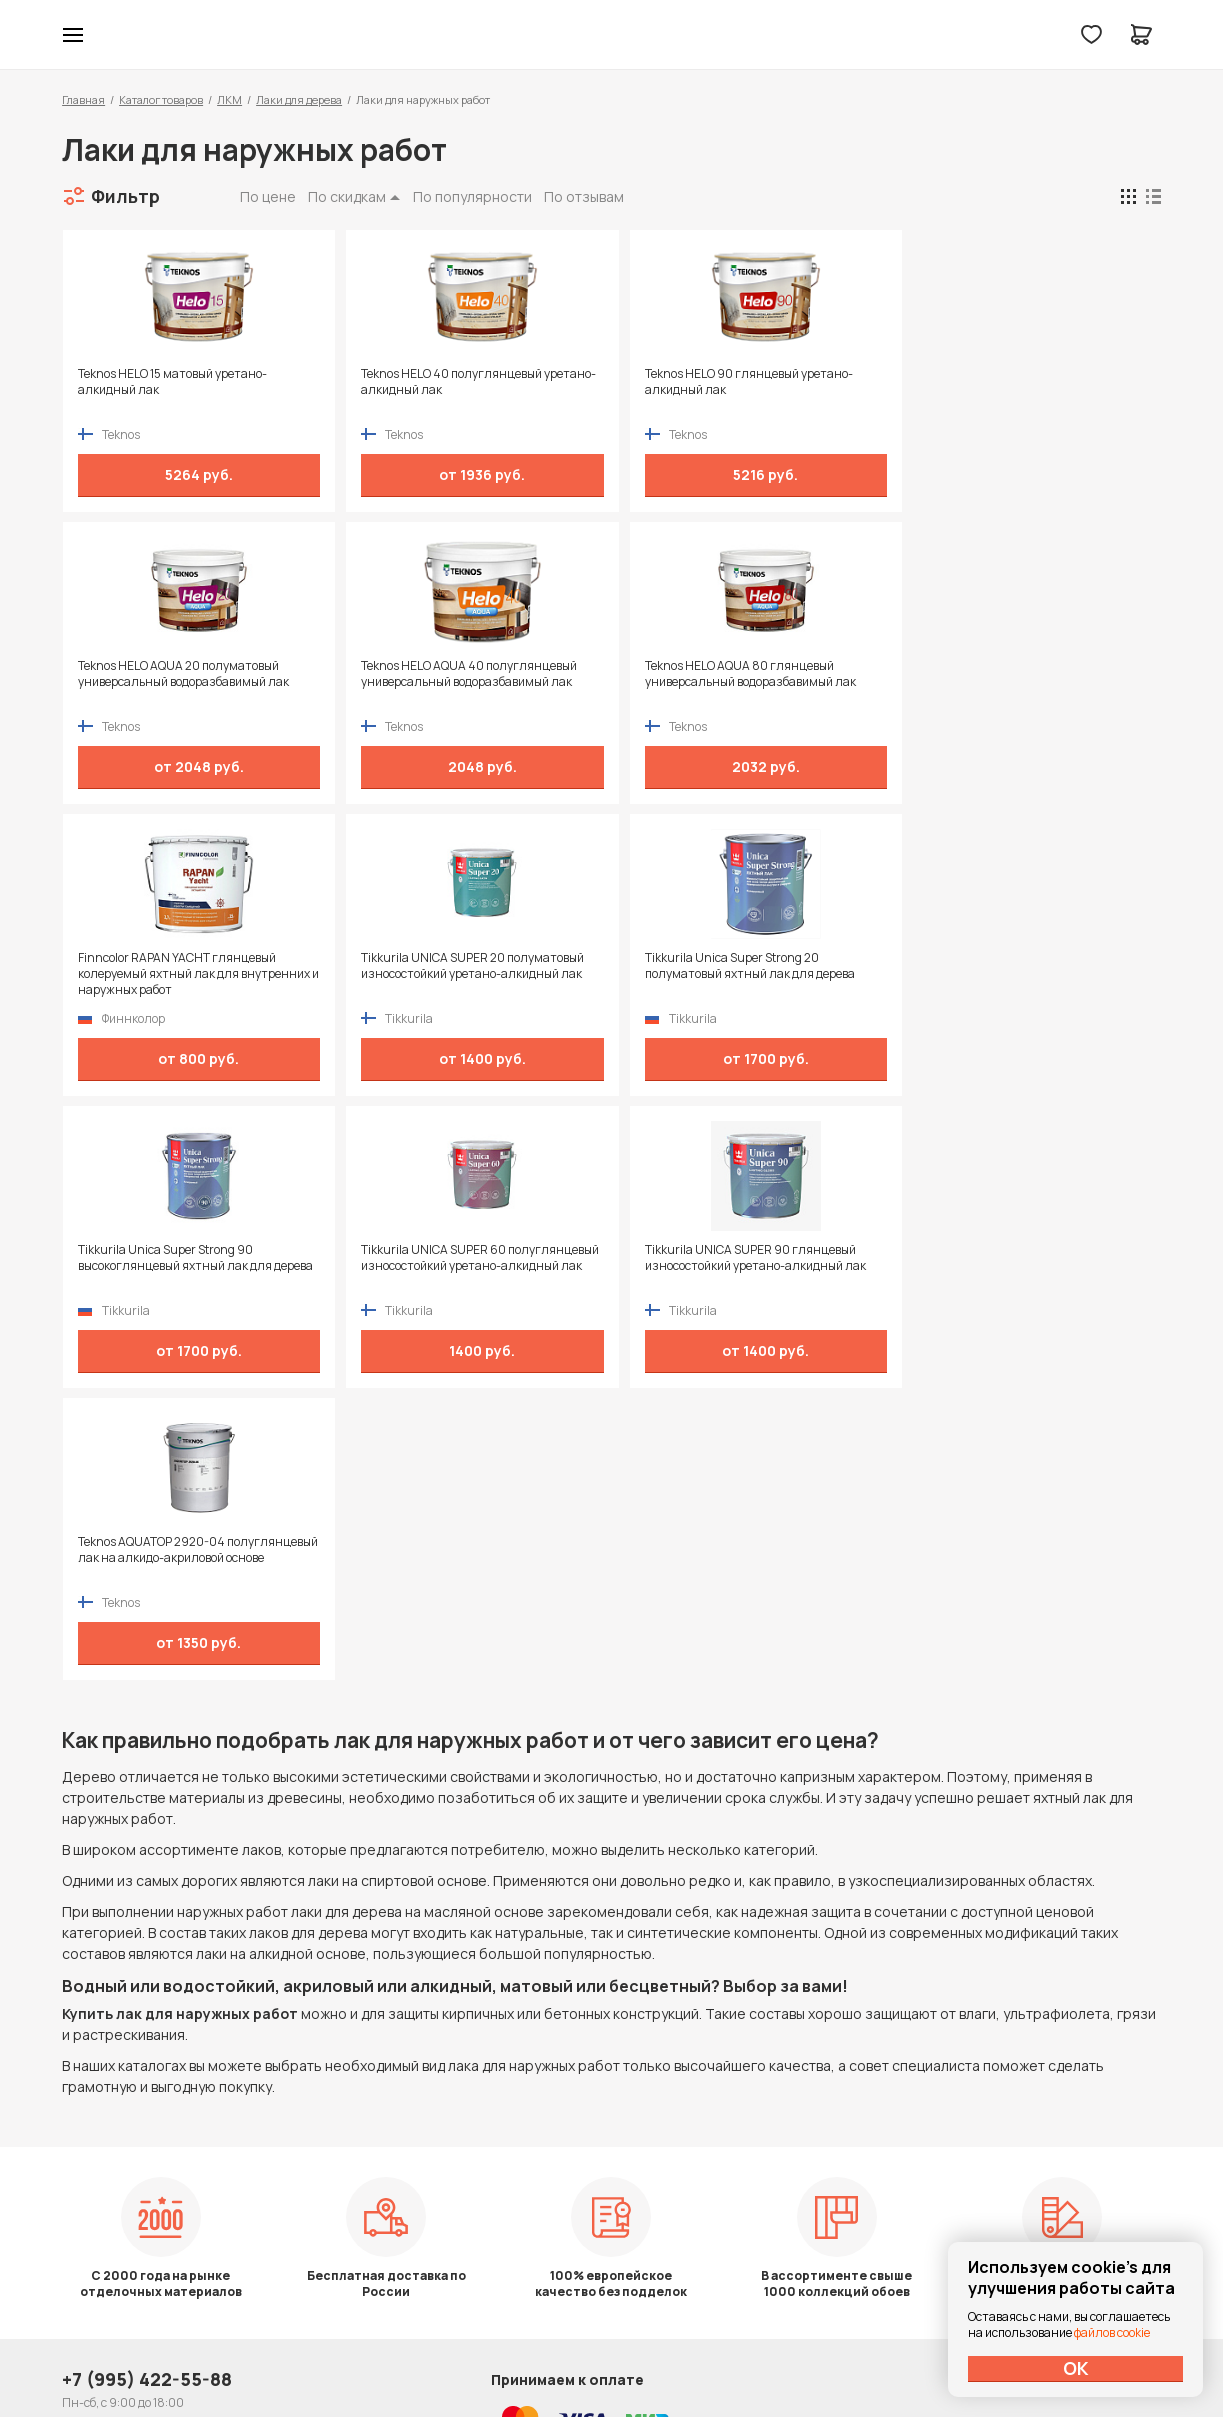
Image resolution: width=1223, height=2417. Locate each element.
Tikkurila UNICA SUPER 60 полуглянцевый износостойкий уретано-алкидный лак (709, 974)
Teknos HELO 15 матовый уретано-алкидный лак (171, 382)
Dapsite (662, 2354)
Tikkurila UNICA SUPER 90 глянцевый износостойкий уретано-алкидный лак (1001, 966)
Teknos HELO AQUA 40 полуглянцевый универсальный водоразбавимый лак (185, 674)
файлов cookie (1112, 2332)
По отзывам (584, 196)
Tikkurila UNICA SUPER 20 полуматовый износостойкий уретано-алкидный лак (1002, 674)
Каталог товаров (161, 99)
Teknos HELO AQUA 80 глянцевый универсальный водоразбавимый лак (453, 674)
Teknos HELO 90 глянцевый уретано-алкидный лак (724, 382)
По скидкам (347, 196)
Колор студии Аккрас (611, 35)
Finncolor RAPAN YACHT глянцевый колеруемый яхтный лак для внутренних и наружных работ (719, 682)
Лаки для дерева (299, 99)
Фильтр (125, 196)
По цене (268, 196)
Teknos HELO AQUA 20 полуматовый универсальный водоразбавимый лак (996, 382)
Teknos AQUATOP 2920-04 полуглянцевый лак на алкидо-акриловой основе (166, 1266)
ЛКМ (229, 99)
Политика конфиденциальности (1069, 2137)
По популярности (472, 196)
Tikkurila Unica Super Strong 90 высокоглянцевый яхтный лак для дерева (445, 974)
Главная (83, 99)
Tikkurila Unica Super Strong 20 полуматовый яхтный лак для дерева (182, 966)
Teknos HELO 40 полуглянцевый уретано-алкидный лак (438, 382)
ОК (1076, 2368)
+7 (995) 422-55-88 (147, 2137)
